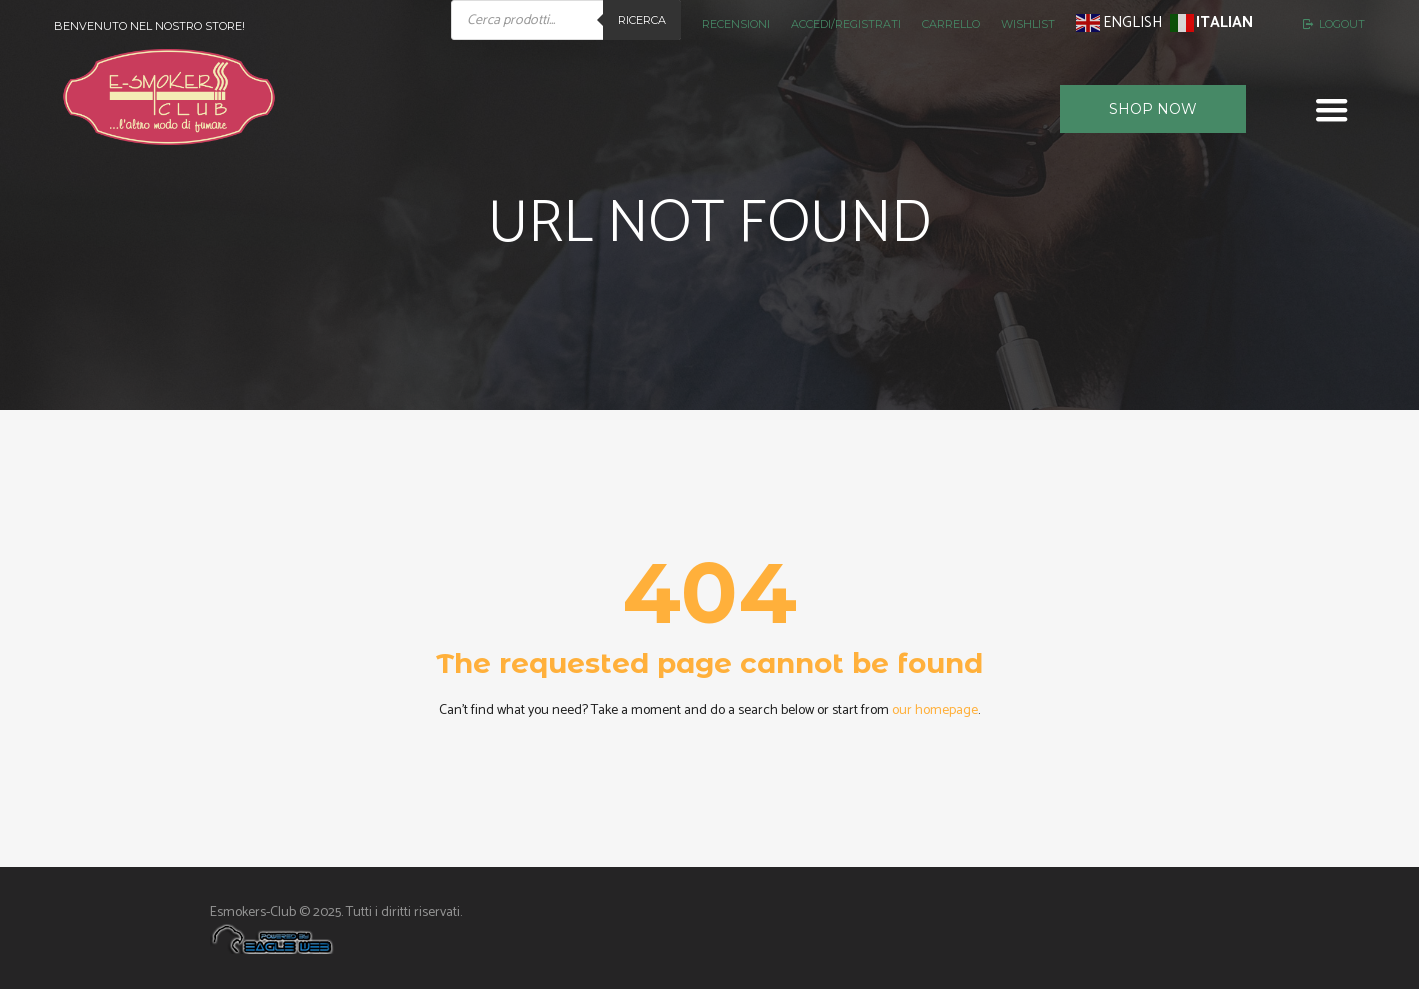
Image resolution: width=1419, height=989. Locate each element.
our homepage (935, 710)
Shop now (1153, 109)
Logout (1342, 24)
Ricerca (642, 20)
